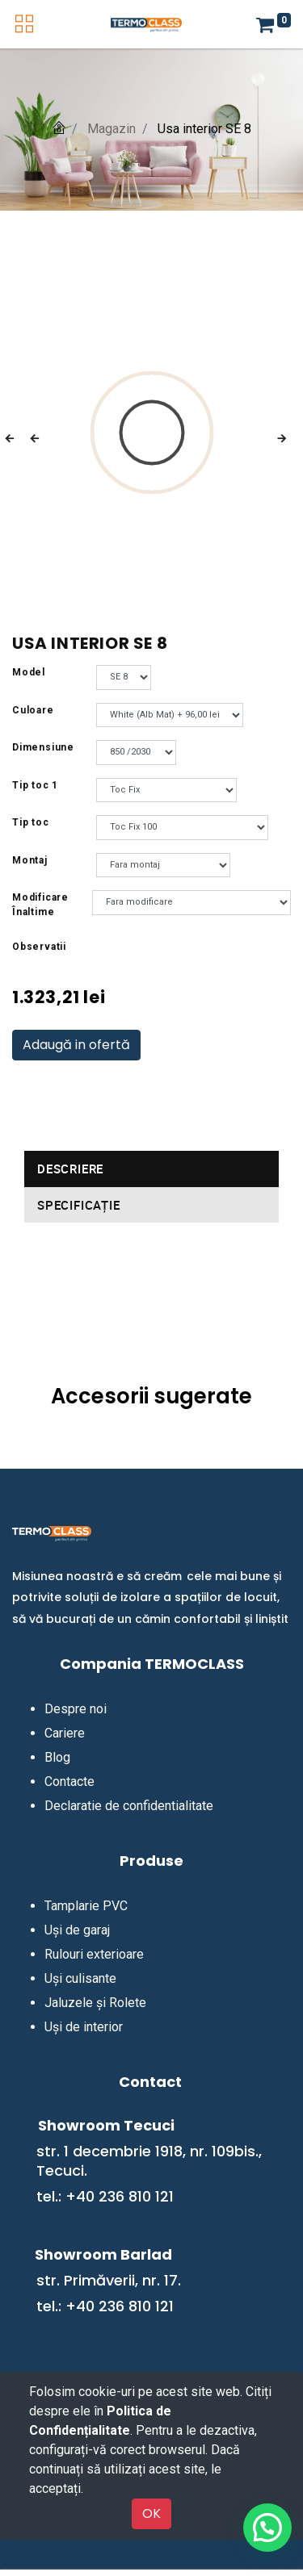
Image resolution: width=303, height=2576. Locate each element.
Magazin (111, 128)
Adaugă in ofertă (76, 1044)
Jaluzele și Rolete (95, 2002)
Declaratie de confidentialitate (128, 1805)
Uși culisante (80, 1978)
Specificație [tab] (78, 1205)
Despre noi (75, 1709)
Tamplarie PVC (86, 1905)
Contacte (69, 1781)
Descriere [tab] (70, 1168)
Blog (57, 1757)
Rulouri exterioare (94, 1954)
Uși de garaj (77, 1930)
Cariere (64, 1733)
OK (151, 2513)
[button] (21, 439)
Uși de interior (83, 2026)
